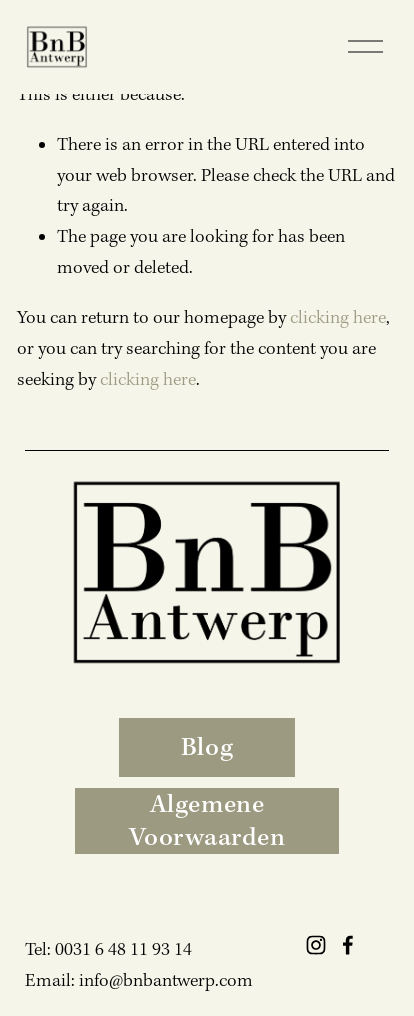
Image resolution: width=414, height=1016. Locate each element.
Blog (207, 747)
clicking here (338, 317)
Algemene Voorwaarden (207, 821)
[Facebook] (348, 945)
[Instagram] (316, 945)
